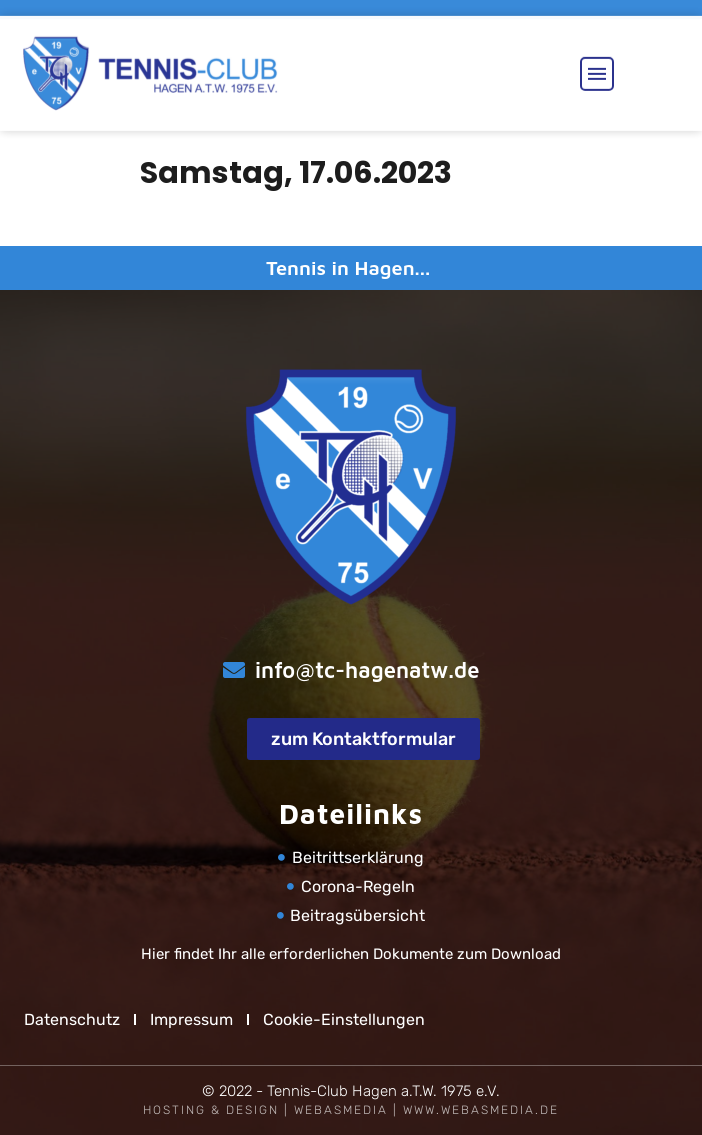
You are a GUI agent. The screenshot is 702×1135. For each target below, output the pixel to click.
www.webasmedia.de (481, 1110)
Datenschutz (72, 1019)
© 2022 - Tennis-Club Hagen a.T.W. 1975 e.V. (351, 1091)
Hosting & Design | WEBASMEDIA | (273, 1110)
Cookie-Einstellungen (344, 1019)
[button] (597, 66)
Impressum (191, 1019)
